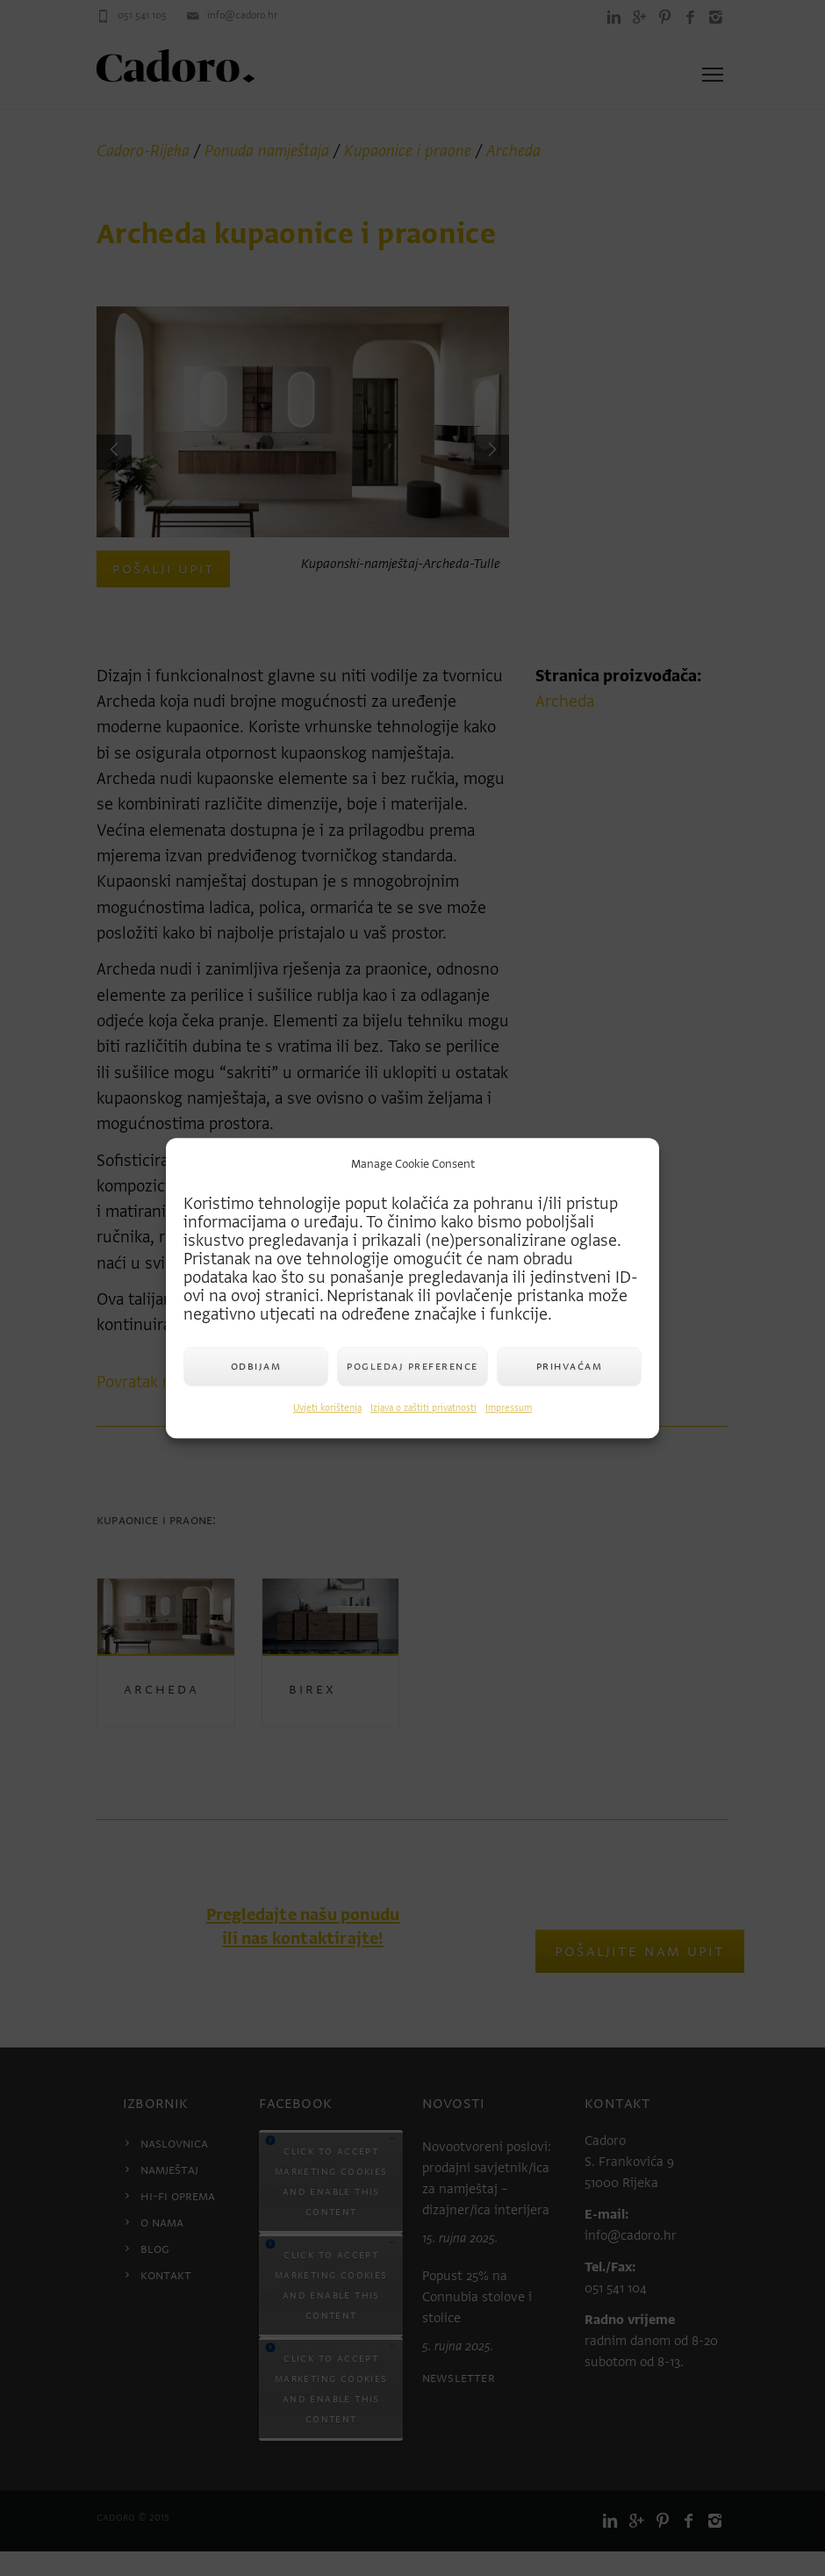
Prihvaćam (569, 1365)
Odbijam (256, 1365)
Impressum (508, 1408)
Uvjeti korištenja (327, 1408)
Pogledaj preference (412, 1365)
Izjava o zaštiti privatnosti (423, 1408)
